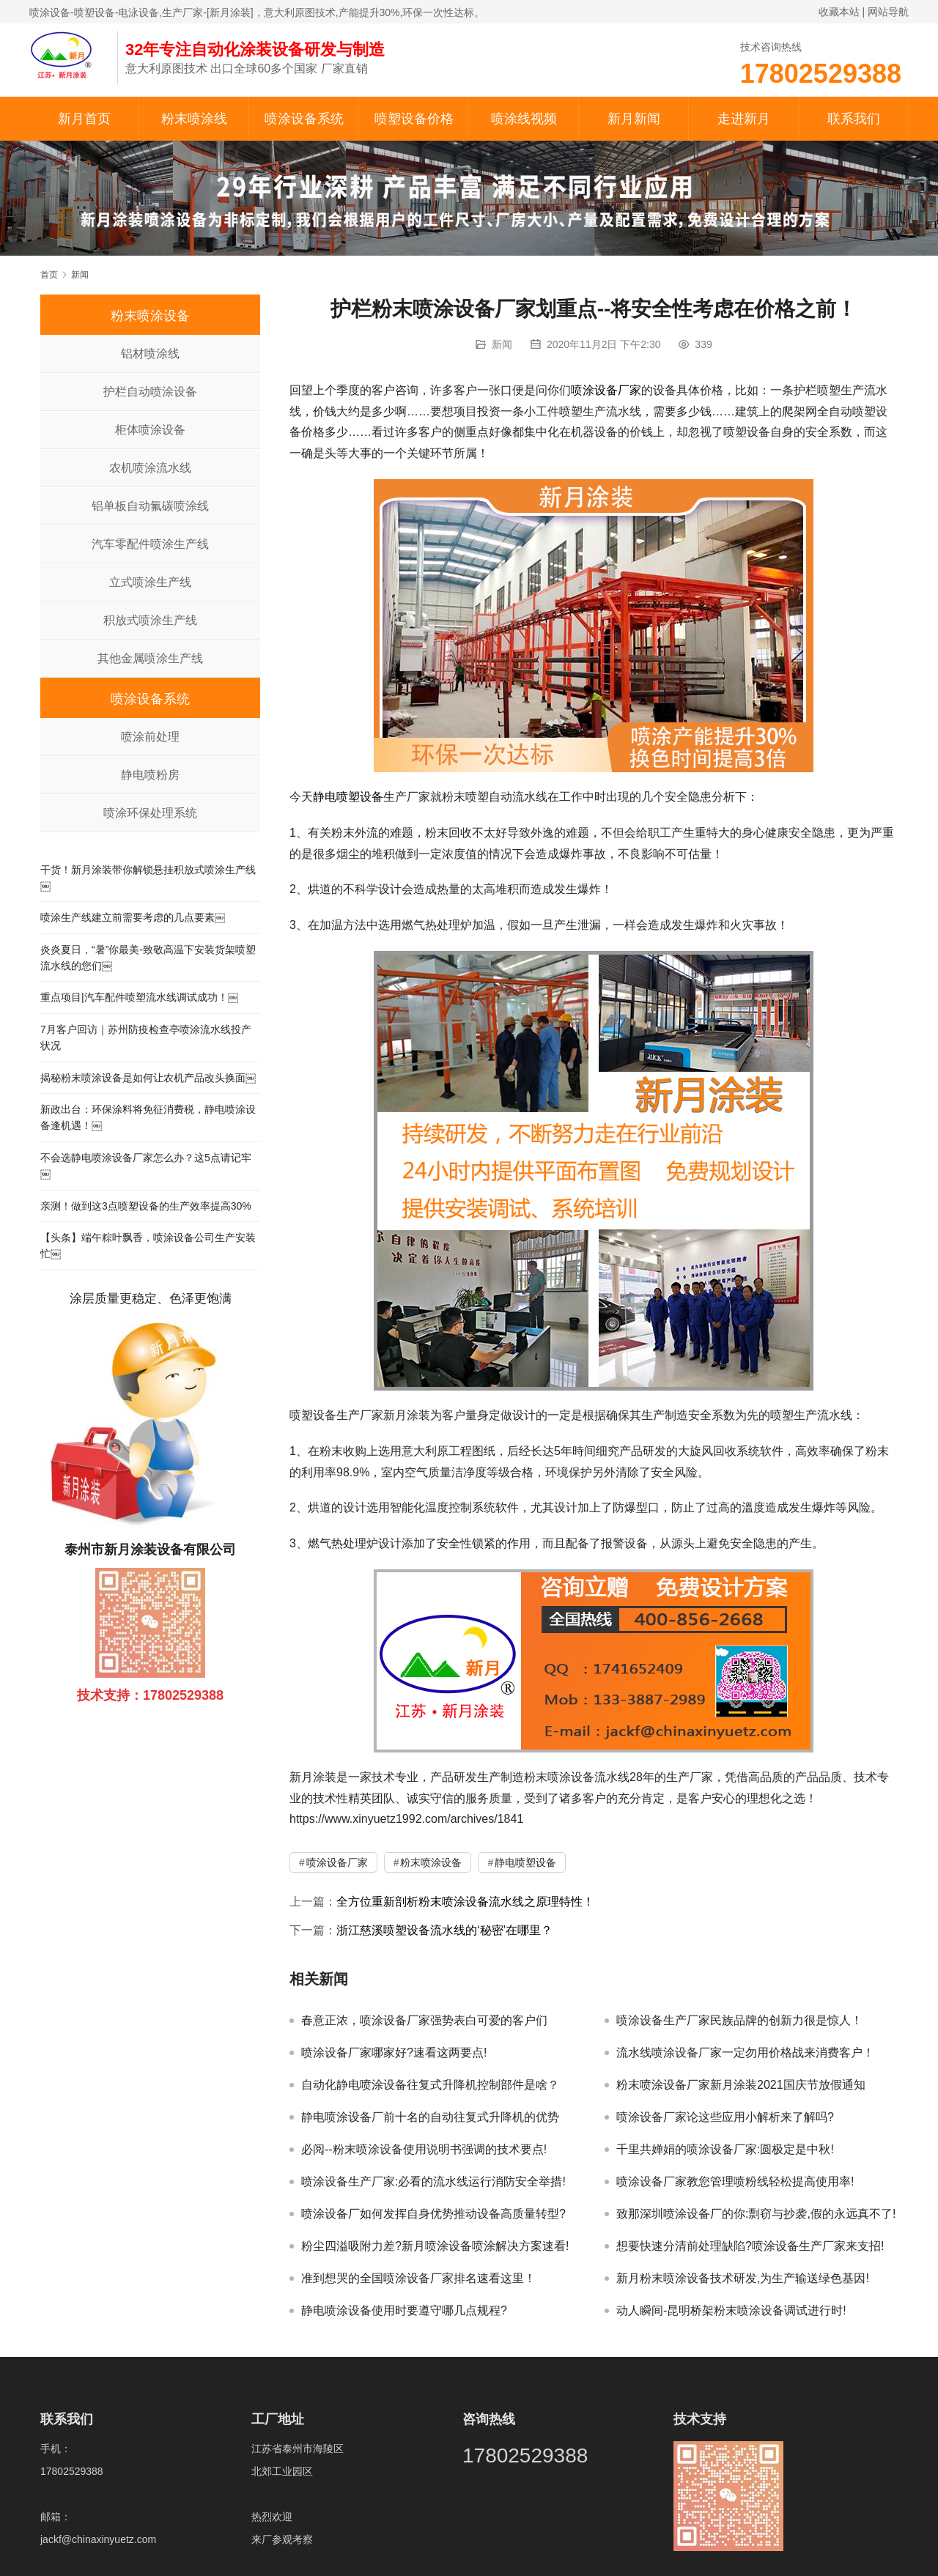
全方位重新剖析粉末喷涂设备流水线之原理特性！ (465, 1901)
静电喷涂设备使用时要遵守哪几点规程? (404, 2310)
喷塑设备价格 (414, 118)
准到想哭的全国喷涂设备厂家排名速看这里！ (418, 2278)
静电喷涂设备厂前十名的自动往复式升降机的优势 (430, 2117)
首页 (49, 275)
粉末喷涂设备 (431, 1862)
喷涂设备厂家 (606, 390)
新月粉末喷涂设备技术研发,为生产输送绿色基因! (742, 2278)
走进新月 (743, 118)
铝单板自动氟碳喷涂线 (150, 506)
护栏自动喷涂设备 (150, 391)
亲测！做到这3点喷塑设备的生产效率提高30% (145, 1206)
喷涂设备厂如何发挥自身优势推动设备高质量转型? (433, 2213)
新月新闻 (634, 118)
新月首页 (84, 118)
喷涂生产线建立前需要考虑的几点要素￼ (132, 917)
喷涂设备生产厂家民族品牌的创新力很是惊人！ (739, 2020)
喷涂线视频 (524, 118)
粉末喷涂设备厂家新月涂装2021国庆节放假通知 (740, 2085)
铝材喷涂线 (150, 353)
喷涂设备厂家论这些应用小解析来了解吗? (725, 2117)
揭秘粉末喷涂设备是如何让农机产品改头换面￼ (148, 1078)
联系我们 (853, 118)
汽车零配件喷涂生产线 (150, 544)
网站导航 (888, 12)
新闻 (502, 344)
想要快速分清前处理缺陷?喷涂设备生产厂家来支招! (750, 2246)
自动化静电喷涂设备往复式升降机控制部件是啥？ (430, 2085)
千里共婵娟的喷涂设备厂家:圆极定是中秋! (725, 2149)
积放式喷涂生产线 (150, 620)
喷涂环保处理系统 (150, 813)
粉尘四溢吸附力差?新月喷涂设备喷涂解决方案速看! (435, 2246)
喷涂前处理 (150, 736)
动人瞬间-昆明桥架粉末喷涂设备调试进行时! (731, 2310)
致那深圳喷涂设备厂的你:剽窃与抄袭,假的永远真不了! (755, 2213)
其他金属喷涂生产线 (150, 658)
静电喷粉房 (150, 775)
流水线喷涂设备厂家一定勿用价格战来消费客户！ (745, 2052)
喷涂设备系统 (304, 118)
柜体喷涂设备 (150, 429)
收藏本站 (839, 12)
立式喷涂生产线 (150, 582)
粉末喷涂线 (194, 118)
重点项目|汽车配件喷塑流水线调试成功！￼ (139, 997)
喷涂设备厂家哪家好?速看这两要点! (394, 2052)
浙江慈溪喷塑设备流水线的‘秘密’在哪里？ (444, 1930)
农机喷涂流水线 (150, 468)
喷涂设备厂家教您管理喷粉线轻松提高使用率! (735, 2181)
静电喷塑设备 (348, 797)
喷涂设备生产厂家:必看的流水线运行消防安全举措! (433, 2181)
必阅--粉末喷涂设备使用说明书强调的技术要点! (424, 2149)
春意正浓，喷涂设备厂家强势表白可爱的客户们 (424, 2020)
